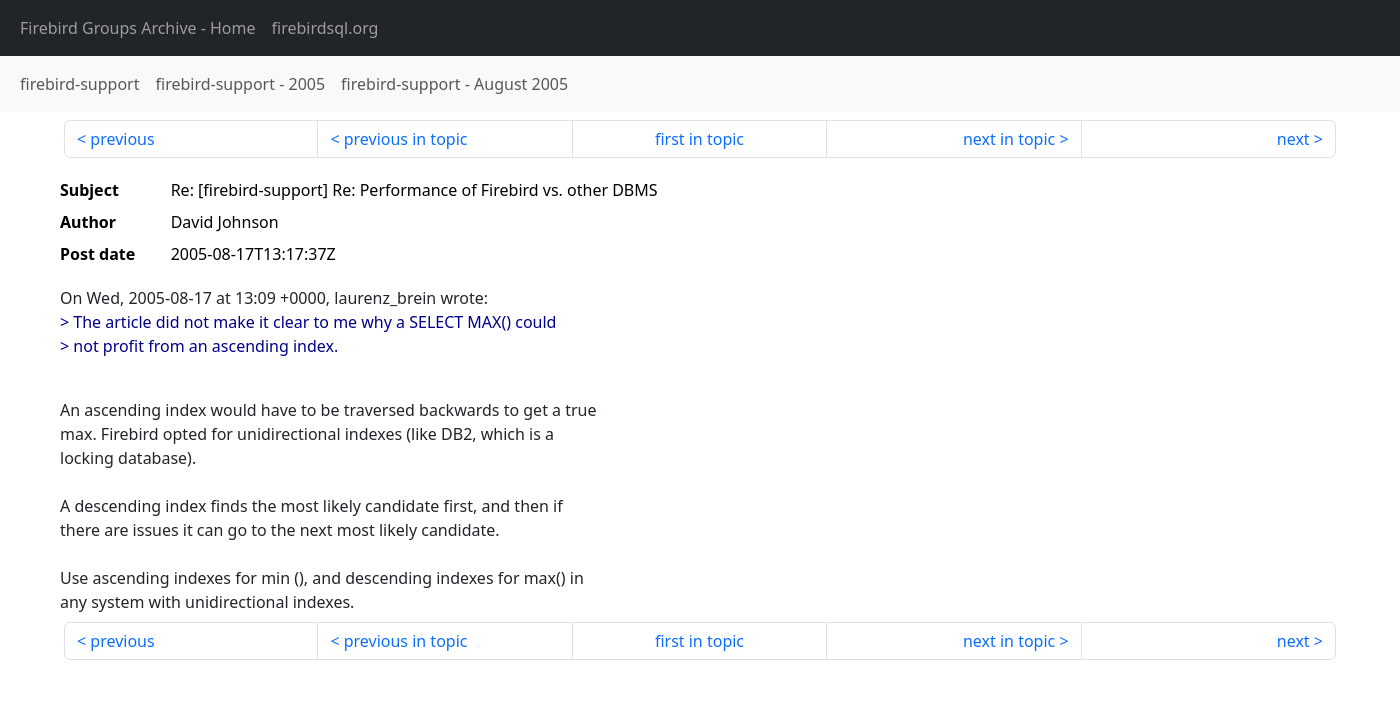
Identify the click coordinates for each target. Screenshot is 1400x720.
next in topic (1009, 139)
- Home (138, 28)
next (1293, 139)
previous (122, 139)
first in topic (699, 139)
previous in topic (406, 139)
